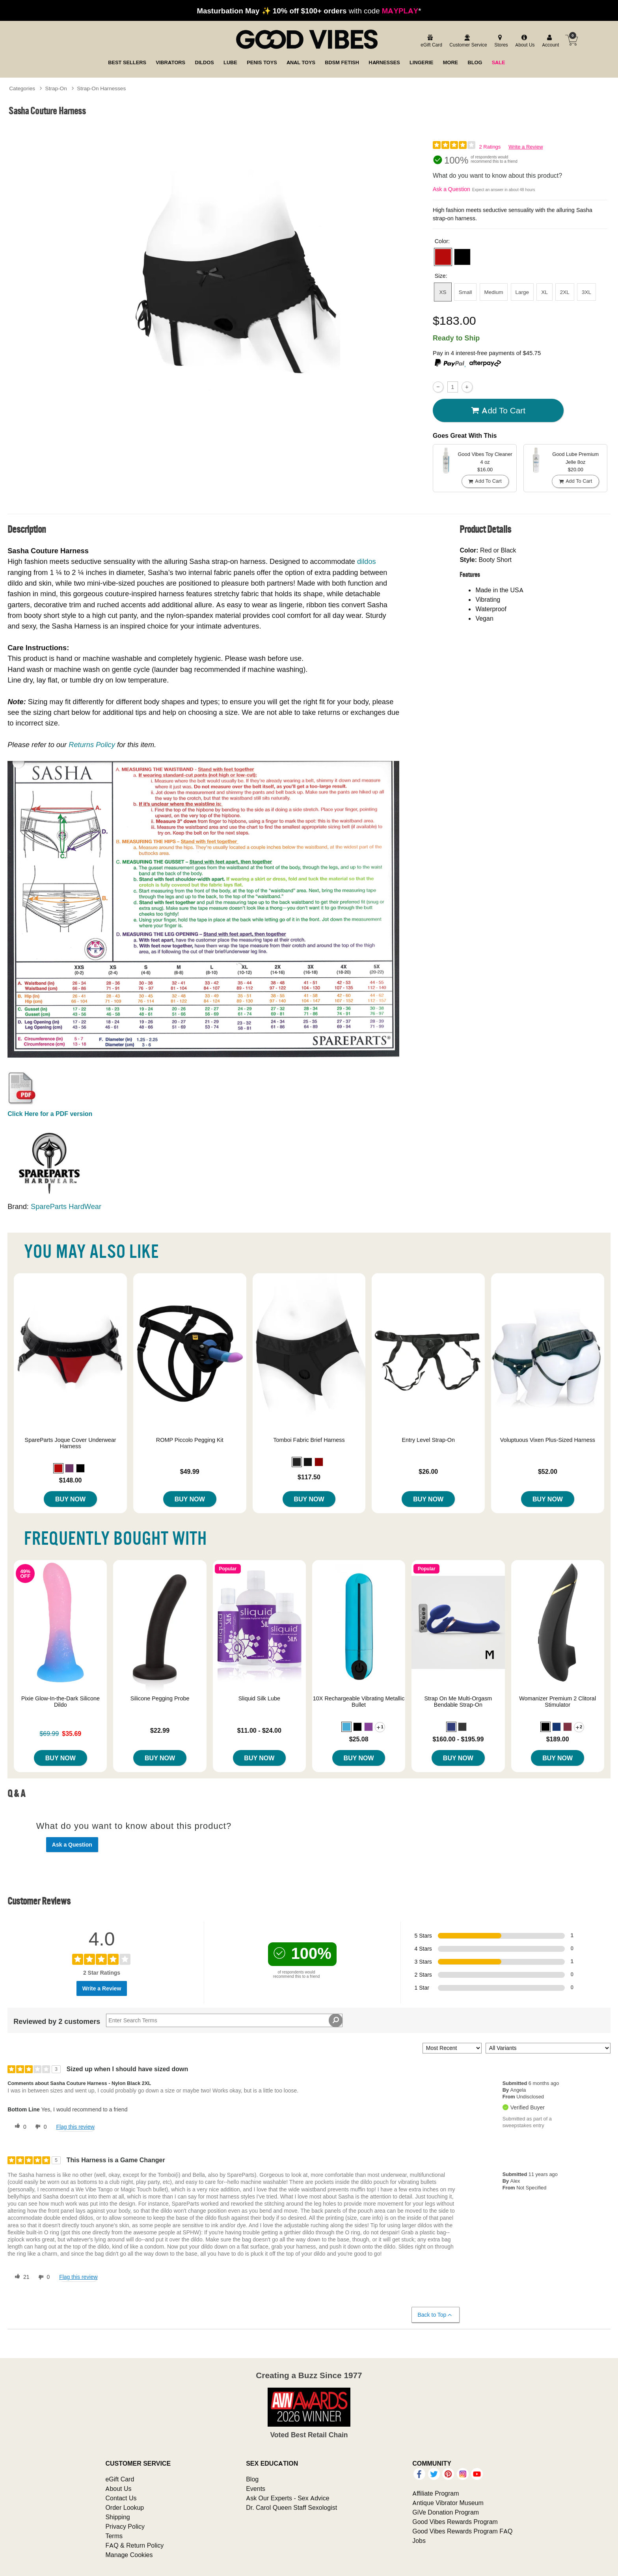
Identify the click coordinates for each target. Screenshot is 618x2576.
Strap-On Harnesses (101, 88)
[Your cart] (571, 40)
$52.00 (547, 1471)
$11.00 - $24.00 (259, 1730)
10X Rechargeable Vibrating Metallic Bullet (359, 1701)
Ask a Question (451, 189)
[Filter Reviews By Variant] (548, 2048)
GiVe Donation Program (445, 2512)
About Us (118, 2488)
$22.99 (159, 1730)
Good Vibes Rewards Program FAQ (462, 2531)
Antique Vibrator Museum (448, 2503)
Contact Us (120, 2498)
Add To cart (498, 410)
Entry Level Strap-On (428, 1439)
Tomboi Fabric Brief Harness (309, 1439)
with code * (309, 10)
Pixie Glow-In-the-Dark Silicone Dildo (60, 1701)
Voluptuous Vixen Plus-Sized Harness (547, 1439)
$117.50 (309, 1477)
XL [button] (544, 292)
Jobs (419, 2540)
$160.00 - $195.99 (458, 1739)
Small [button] (465, 292)
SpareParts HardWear (66, 1206)
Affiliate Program (435, 2493)
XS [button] (443, 292)
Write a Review (525, 147)
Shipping (117, 2517)
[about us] (523, 41)
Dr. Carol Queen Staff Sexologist (291, 2507)
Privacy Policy (125, 2526)
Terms (114, 2536)
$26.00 (428, 1471)
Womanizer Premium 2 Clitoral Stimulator (557, 1701)
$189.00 (557, 1739)
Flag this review (75, 2127)
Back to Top (435, 2315)
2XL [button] (565, 292)
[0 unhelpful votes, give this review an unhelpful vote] (39, 2127)
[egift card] (430, 41)
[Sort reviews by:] (452, 2048)
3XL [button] (586, 292)
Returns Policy (92, 744)
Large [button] (522, 292)
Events (255, 2488)
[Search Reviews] (224, 2020)
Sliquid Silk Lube (259, 1698)
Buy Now (70, 1499)
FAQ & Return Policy (134, 2545)
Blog (252, 2479)
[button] (443, 257)
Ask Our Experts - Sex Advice (287, 2498)
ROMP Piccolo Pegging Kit (189, 1439)
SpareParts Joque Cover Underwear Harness (70, 1443)
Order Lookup (124, 2507)
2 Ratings (490, 147)
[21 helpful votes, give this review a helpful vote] (20, 2277)
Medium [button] (493, 292)
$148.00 (70, 1480)
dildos (366, 561)
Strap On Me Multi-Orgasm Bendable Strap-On (458, 1701)
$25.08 (359, 1739)
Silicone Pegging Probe (160, 1698)
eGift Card (119, 2479)
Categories (22, 88)
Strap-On (56, 88)
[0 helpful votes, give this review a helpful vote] (19, 2127)
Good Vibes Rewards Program (455, 2522)
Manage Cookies (129, 2555)
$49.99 (189, 1471)
